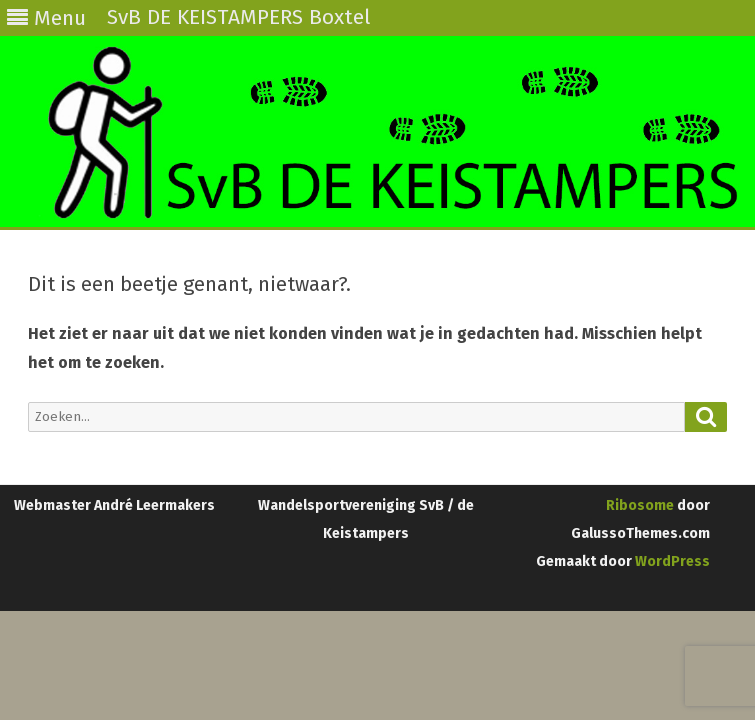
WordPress (671, 561)
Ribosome (640, 505)
